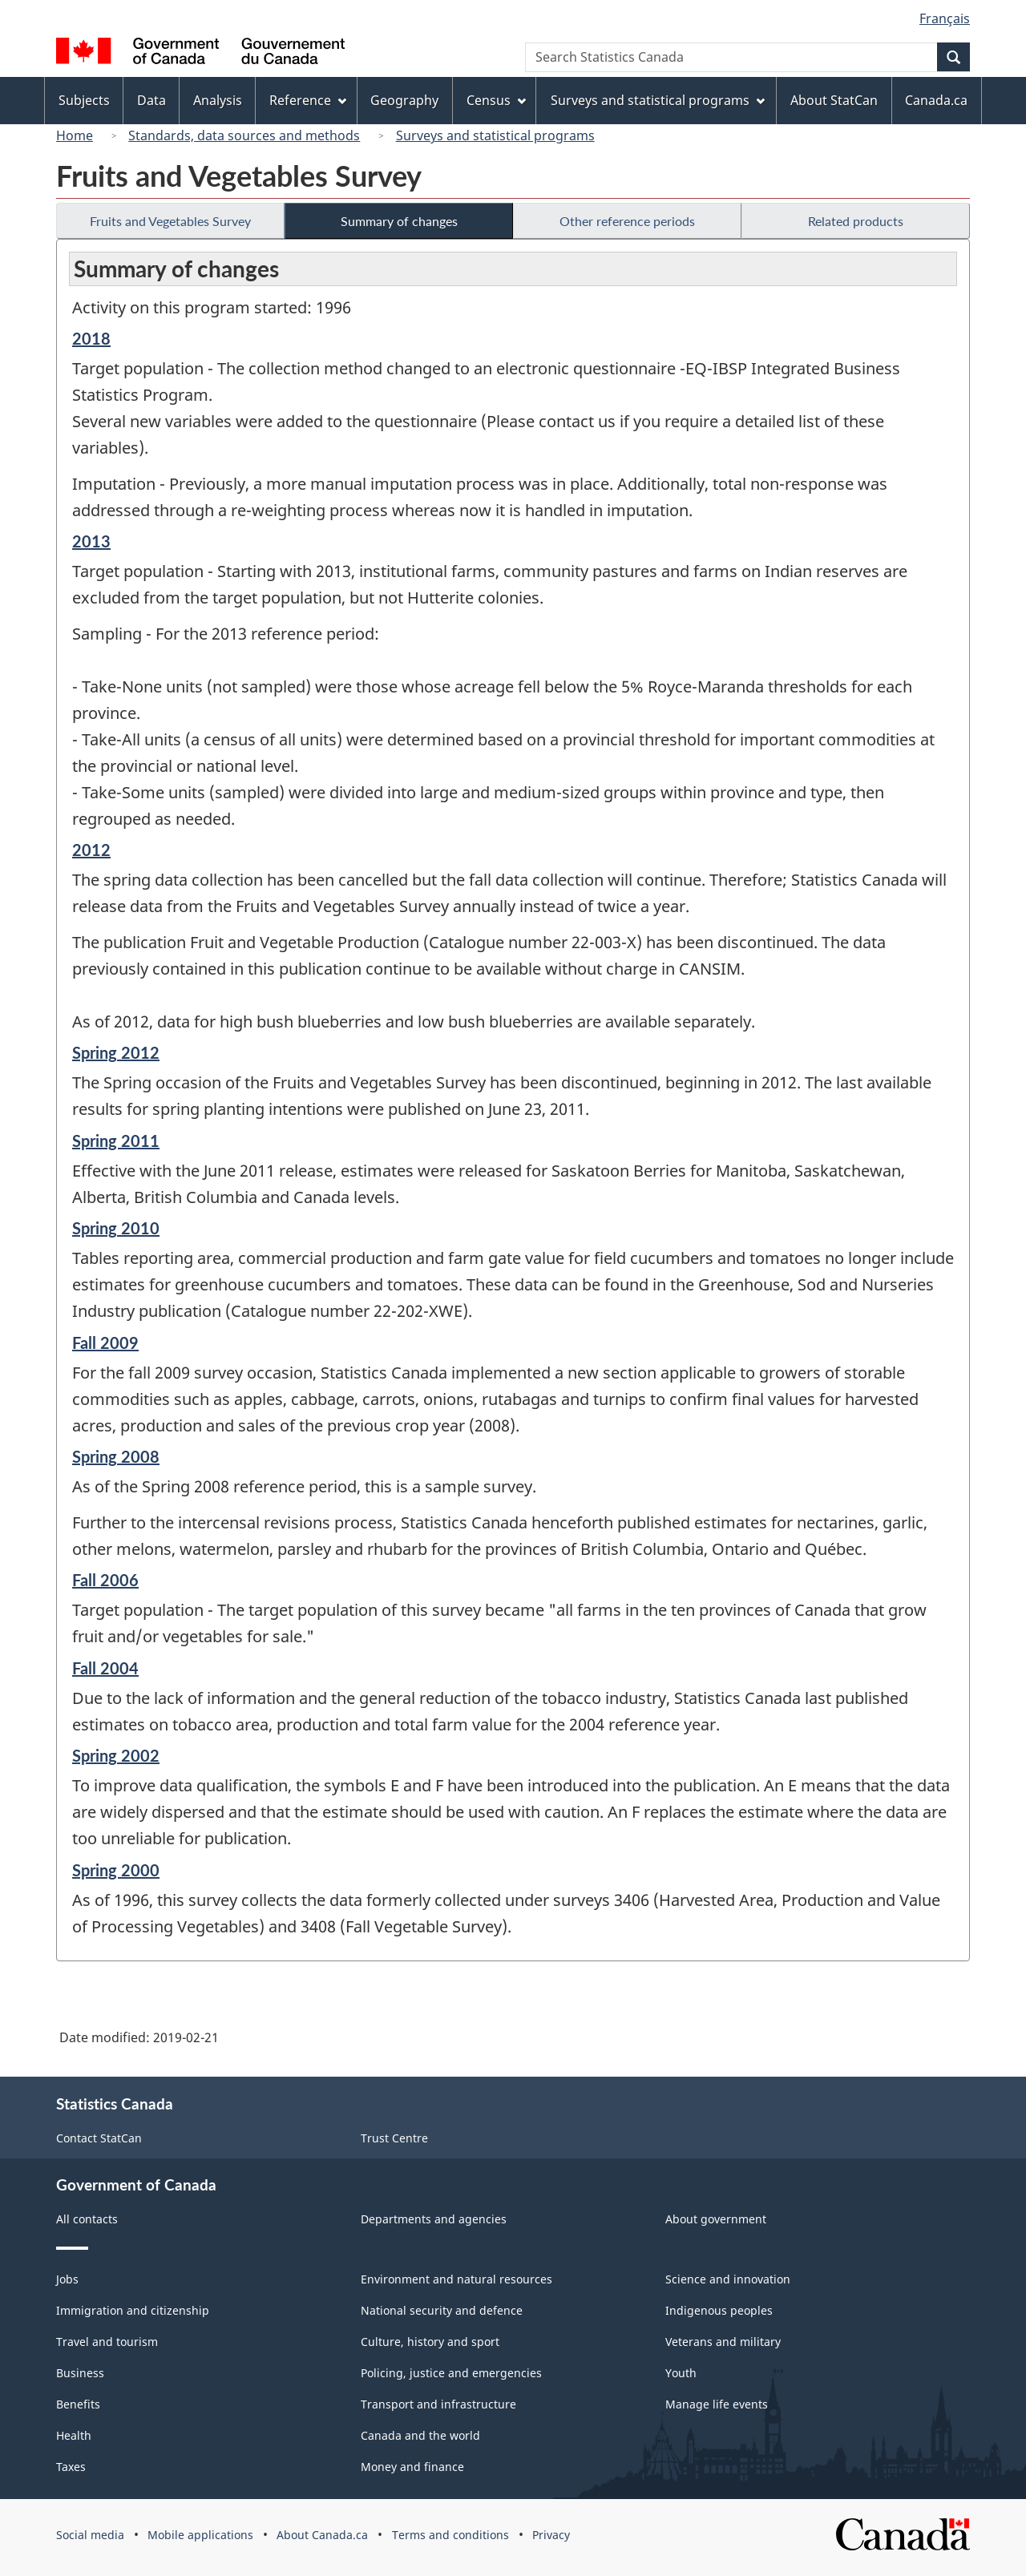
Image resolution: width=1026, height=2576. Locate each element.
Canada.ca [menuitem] (936, 100)
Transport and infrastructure (438, 2404)
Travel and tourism (107, 2341)
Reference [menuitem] (307, 100)
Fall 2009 (105, 1342)
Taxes (71, 2466)
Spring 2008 (116, 1456)
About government (715, 2219)
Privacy (551, 2534)
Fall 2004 (105, 1668)
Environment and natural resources (456, 2279)
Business (80, 2372)
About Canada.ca (322, 2534)
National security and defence (442, 2310)
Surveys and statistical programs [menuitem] (658, 100)
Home (74, 135)
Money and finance (412, 2466)
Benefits (78, 2404)
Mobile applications (200, 2534)
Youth (681, 2372)
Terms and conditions (450, 2534)
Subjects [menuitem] (84, 100)
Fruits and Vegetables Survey (170, 220)
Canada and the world (420, 2435)
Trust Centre (394, 2138)
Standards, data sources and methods (244, 135)
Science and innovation (727, 2279)
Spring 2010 (116, 1228)
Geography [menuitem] (404, 100)
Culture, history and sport (430, 2341)
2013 (91, 541)
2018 (91, 338)
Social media (90, 2534)
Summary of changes (399, 220)
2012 (91, 849)
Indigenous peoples (719, 2310)
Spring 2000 (116, 1870)
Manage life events (716, 2404)
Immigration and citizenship (132, 2310)
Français (944, 18)
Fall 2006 (105, 1579)
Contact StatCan (99, 2138)
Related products (855, 220)
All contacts (87, 2219)
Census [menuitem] (496, 100)
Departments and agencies (434, 2219)
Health (73, 2435)
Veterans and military (723, 2341)
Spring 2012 (116, 1052)
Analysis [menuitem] (217, 100)
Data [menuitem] (151, 100)
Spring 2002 (116, 1755)
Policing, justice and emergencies (451, 2372)
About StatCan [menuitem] (834, 100)
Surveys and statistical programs (495, 135)
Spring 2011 (116, 1140)
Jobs (67, 2279)
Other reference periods (627, 220)
